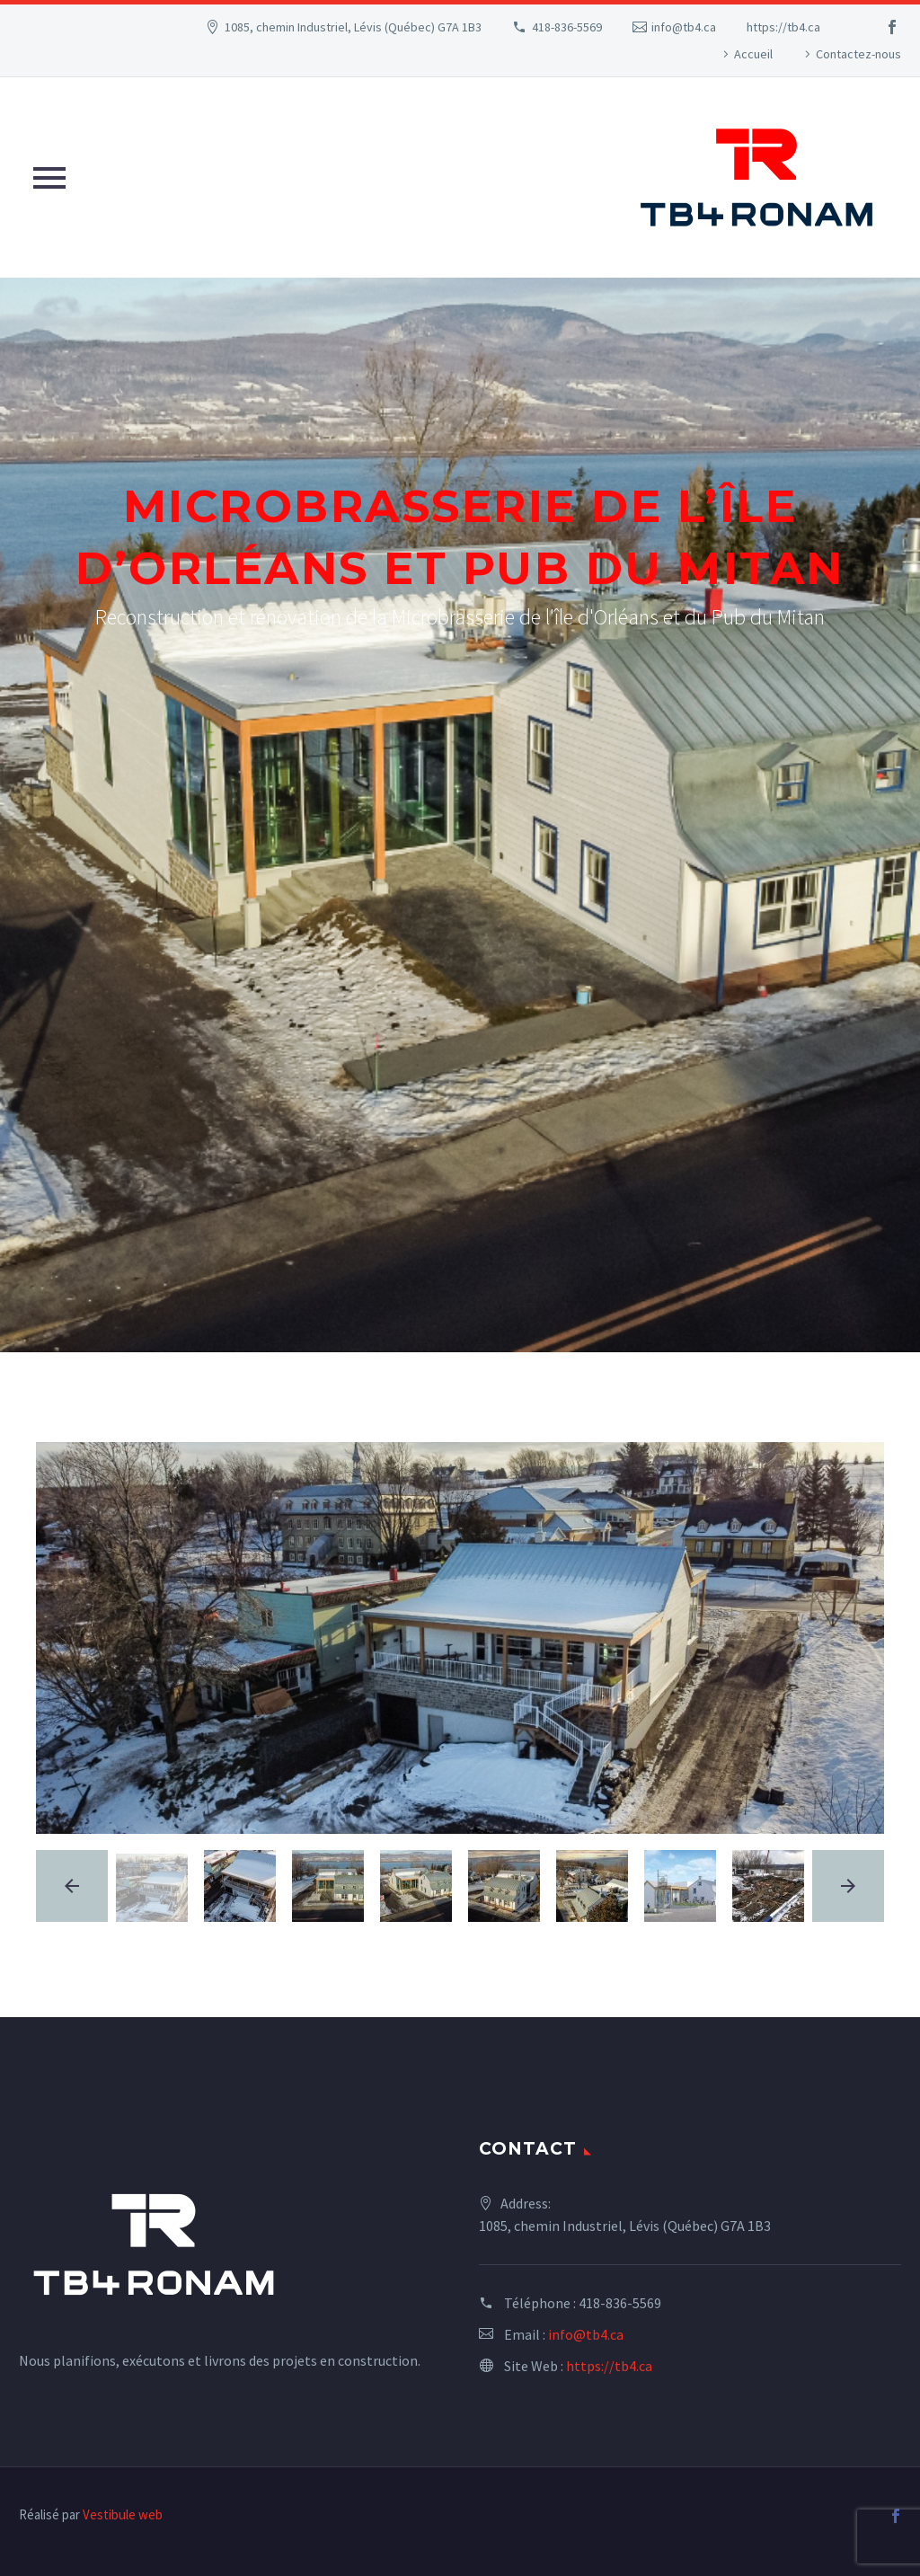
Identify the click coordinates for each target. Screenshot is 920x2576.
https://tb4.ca (783, 27)
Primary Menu (49, 178)
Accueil (753, 54)
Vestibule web (123, 2514)
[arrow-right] (848, 1886)
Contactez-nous (858, 54)
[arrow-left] (72, 1886)
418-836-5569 (567, 27)
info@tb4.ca (683, 27)
